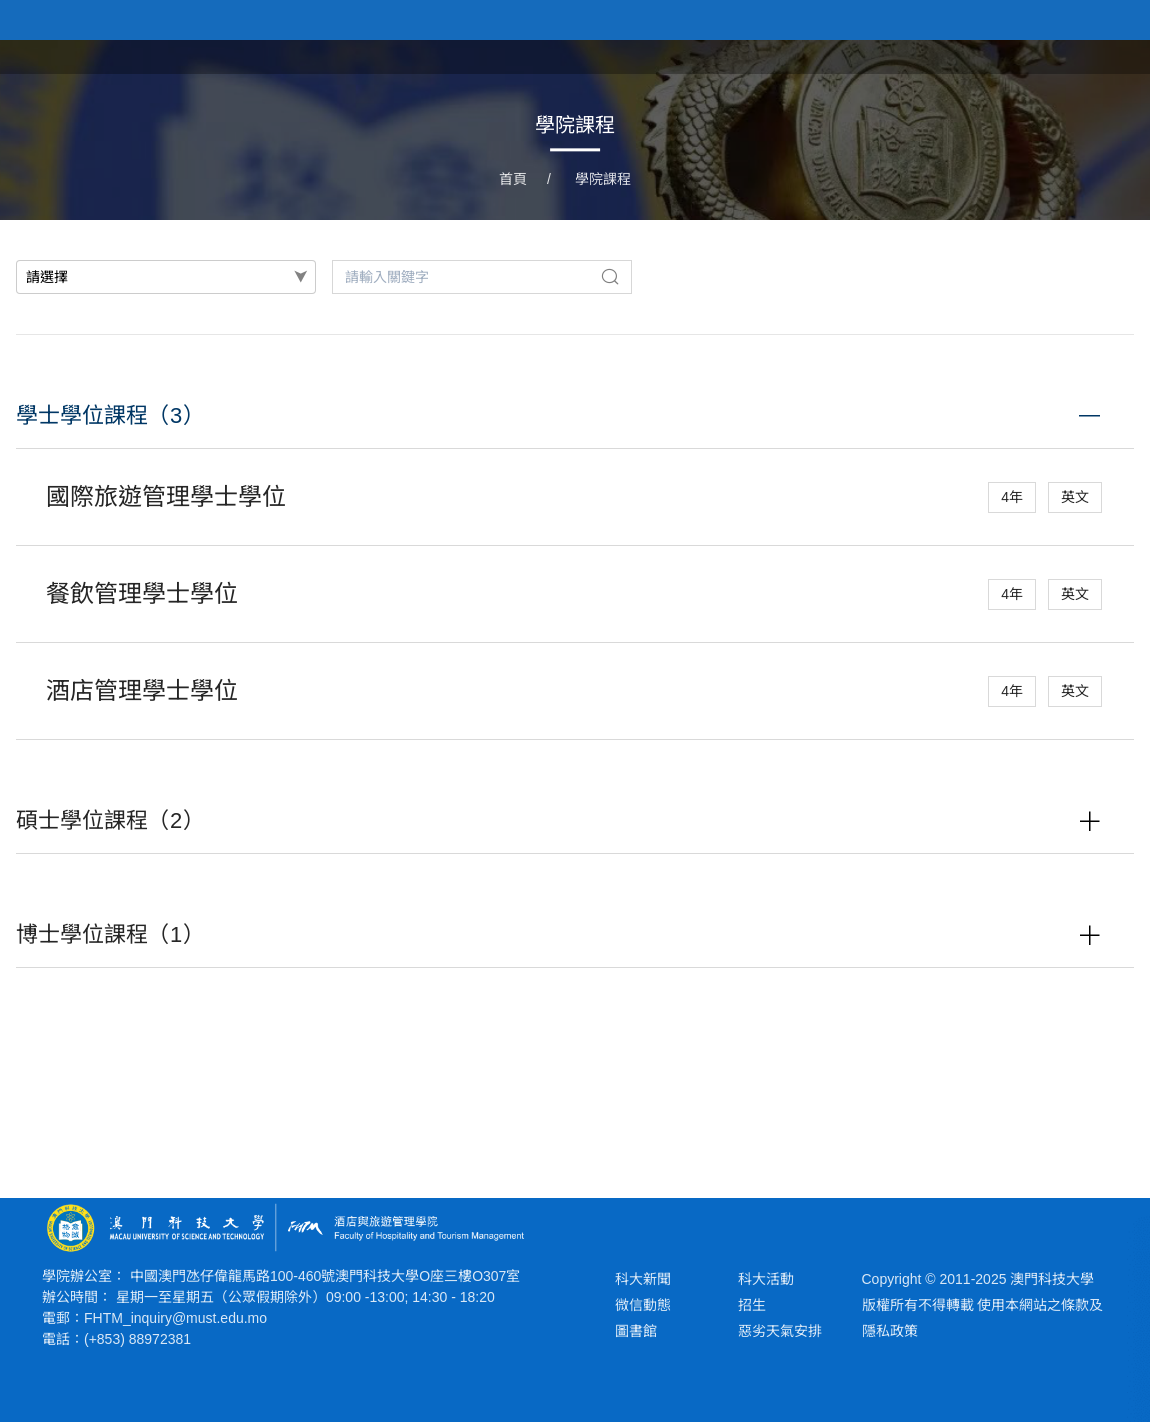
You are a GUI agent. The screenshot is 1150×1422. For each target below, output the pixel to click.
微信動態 (643, 1305)
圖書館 (636, 1331)
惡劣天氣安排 (780, 1331)
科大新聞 (643, 1279)
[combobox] (166, 277)
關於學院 (786, 55)
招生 (752, 1305)
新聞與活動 (888, 55)
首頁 (708, 55)
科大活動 (766, 1279)
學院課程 (990, 55)
